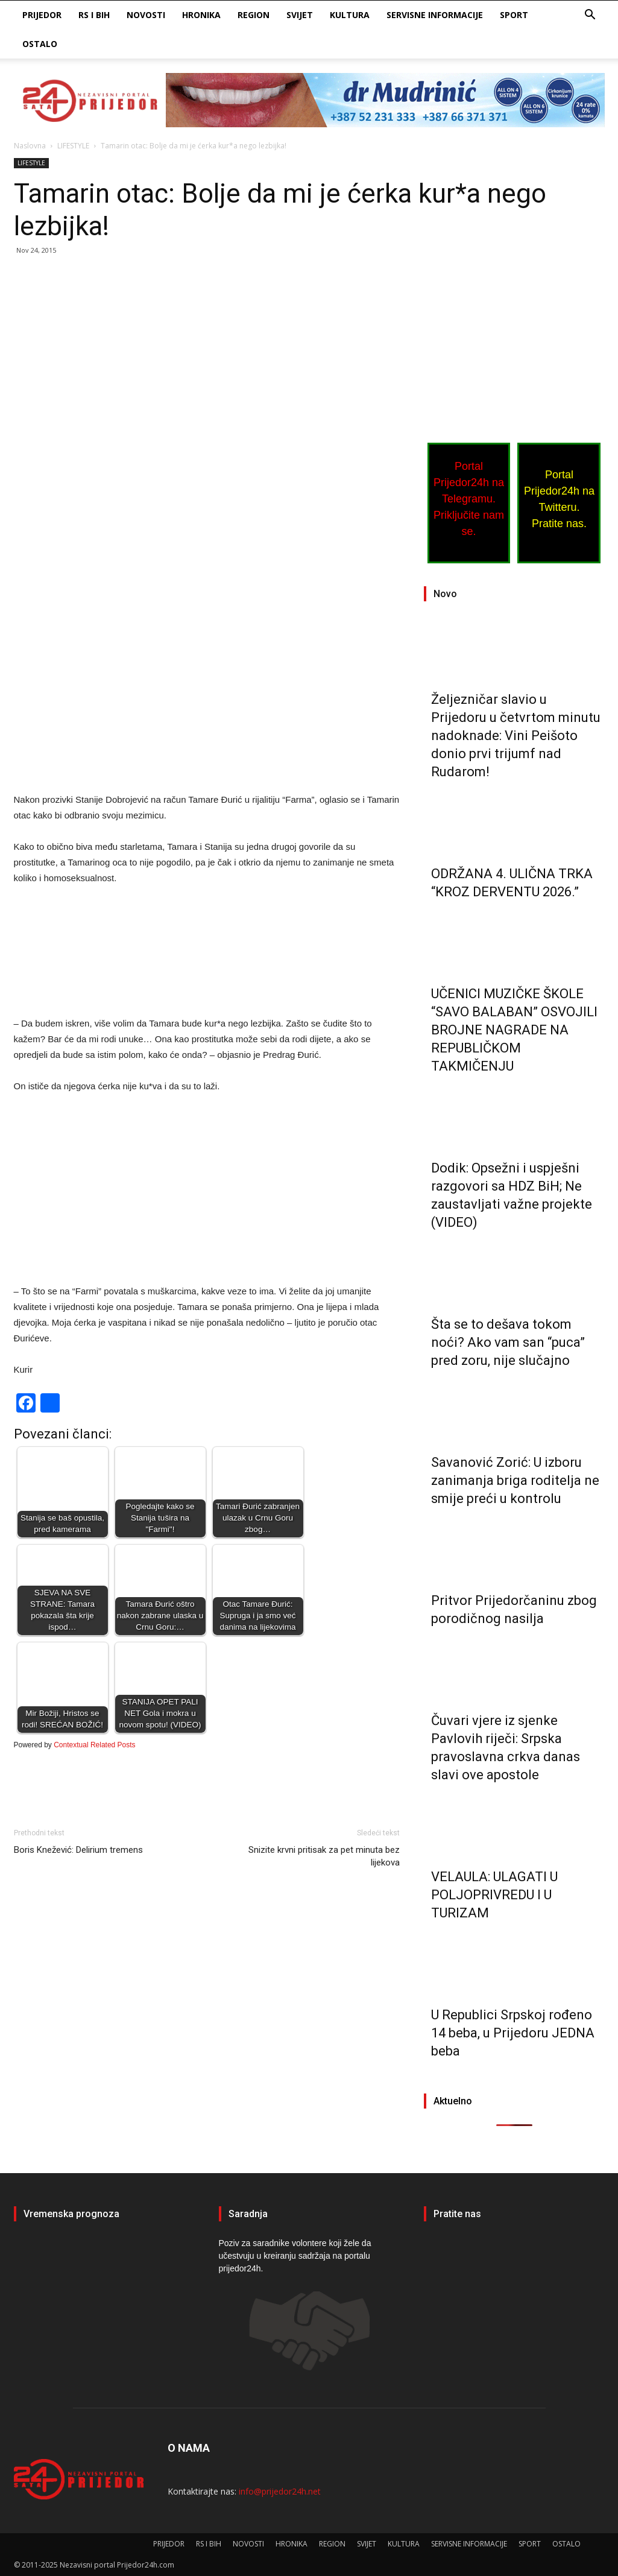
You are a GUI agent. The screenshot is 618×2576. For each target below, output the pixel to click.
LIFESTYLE (73, 146)
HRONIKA (201, 15)
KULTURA (350, 15)
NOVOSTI (146, 15)
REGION (254, 15)
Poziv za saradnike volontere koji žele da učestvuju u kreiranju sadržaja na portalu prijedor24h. (295, 2255)
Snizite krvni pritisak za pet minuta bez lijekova (324, 1856)
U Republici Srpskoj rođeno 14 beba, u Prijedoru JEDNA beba (512, 2033)
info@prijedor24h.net (280, 2491)
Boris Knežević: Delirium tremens (78, 1849)
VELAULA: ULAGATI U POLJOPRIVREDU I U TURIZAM (494, 1894)
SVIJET (299, 15)
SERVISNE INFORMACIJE (434, 15)
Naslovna (30, 146)
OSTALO (39, 43)
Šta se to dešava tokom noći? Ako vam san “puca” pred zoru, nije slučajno (508, 1342)
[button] (590, 16)
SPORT (514, 15)
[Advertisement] (207, 354)
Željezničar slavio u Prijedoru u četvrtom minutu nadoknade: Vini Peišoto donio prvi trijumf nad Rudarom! (516, 735)
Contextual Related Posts (94, 1745)
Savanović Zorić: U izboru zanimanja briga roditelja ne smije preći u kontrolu (515, 1480)
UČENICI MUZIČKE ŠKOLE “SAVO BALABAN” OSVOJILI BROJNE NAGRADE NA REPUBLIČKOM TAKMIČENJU (514, 1030)
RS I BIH (94, 15)
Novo (445, 594)
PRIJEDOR (41, 15)
